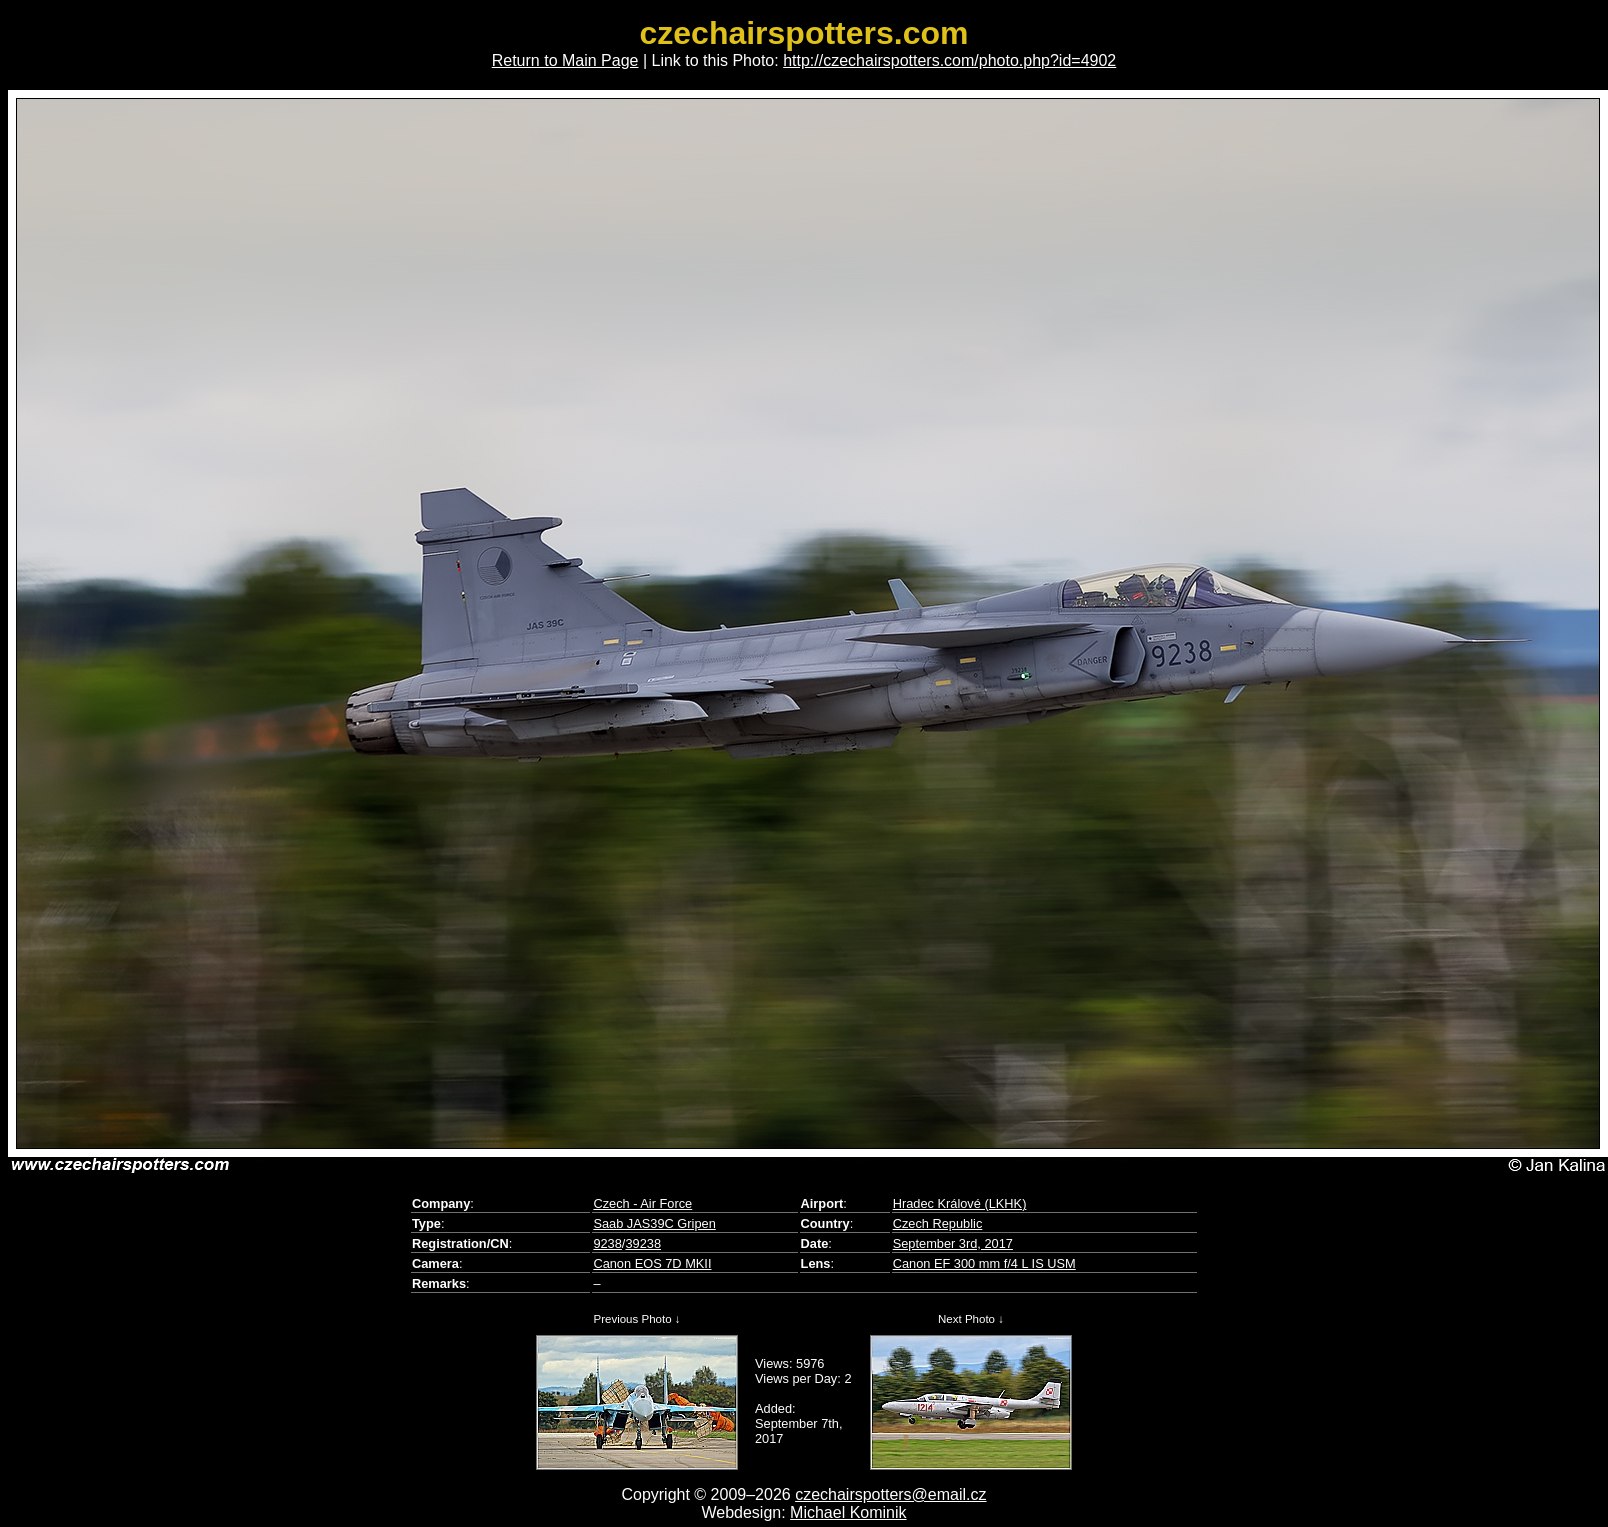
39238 (643, 1243)
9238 (607, 1243)
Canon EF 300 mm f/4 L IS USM (984, 1263)
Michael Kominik (848, 1512)
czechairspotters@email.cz (890, 1494)
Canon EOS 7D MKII (652, 1263)
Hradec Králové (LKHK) (960, 1203)
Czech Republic (938, 1223)
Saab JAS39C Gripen (654, 1223)
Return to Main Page (565, 60)
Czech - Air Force (642, 1203)
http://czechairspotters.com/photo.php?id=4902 (949, 60)
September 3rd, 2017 (953, 1243)
